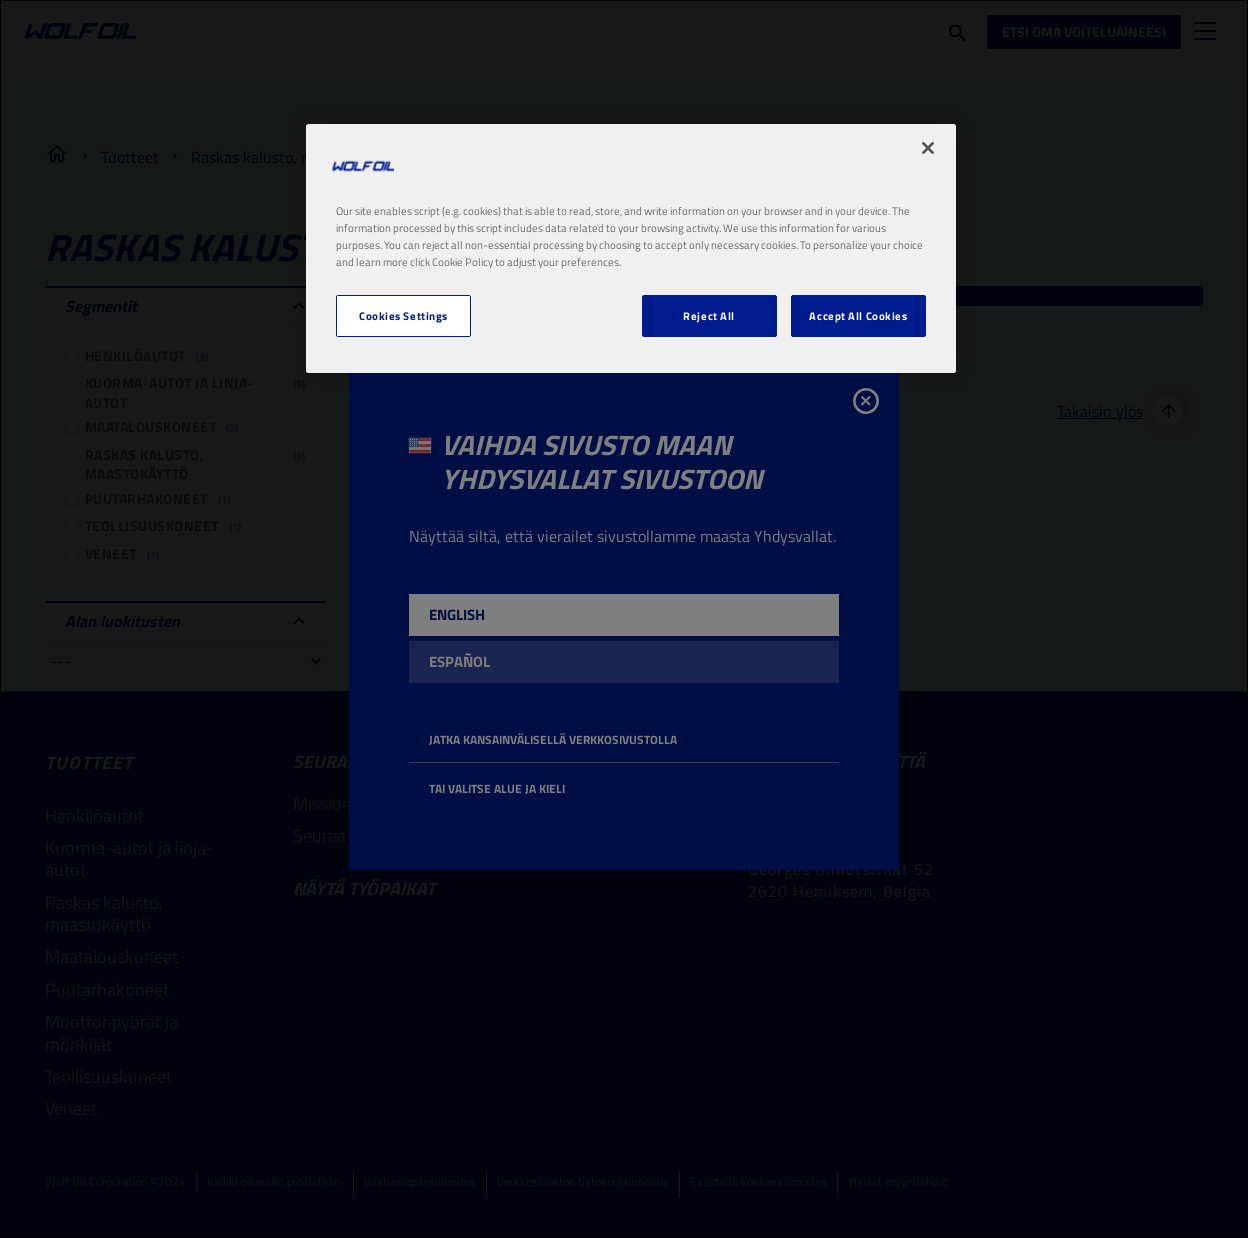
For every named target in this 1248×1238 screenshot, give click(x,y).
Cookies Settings (403, 315)
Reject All (709, 315)
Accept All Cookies (858, 315)
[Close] (928, 148)
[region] (631, 248)
